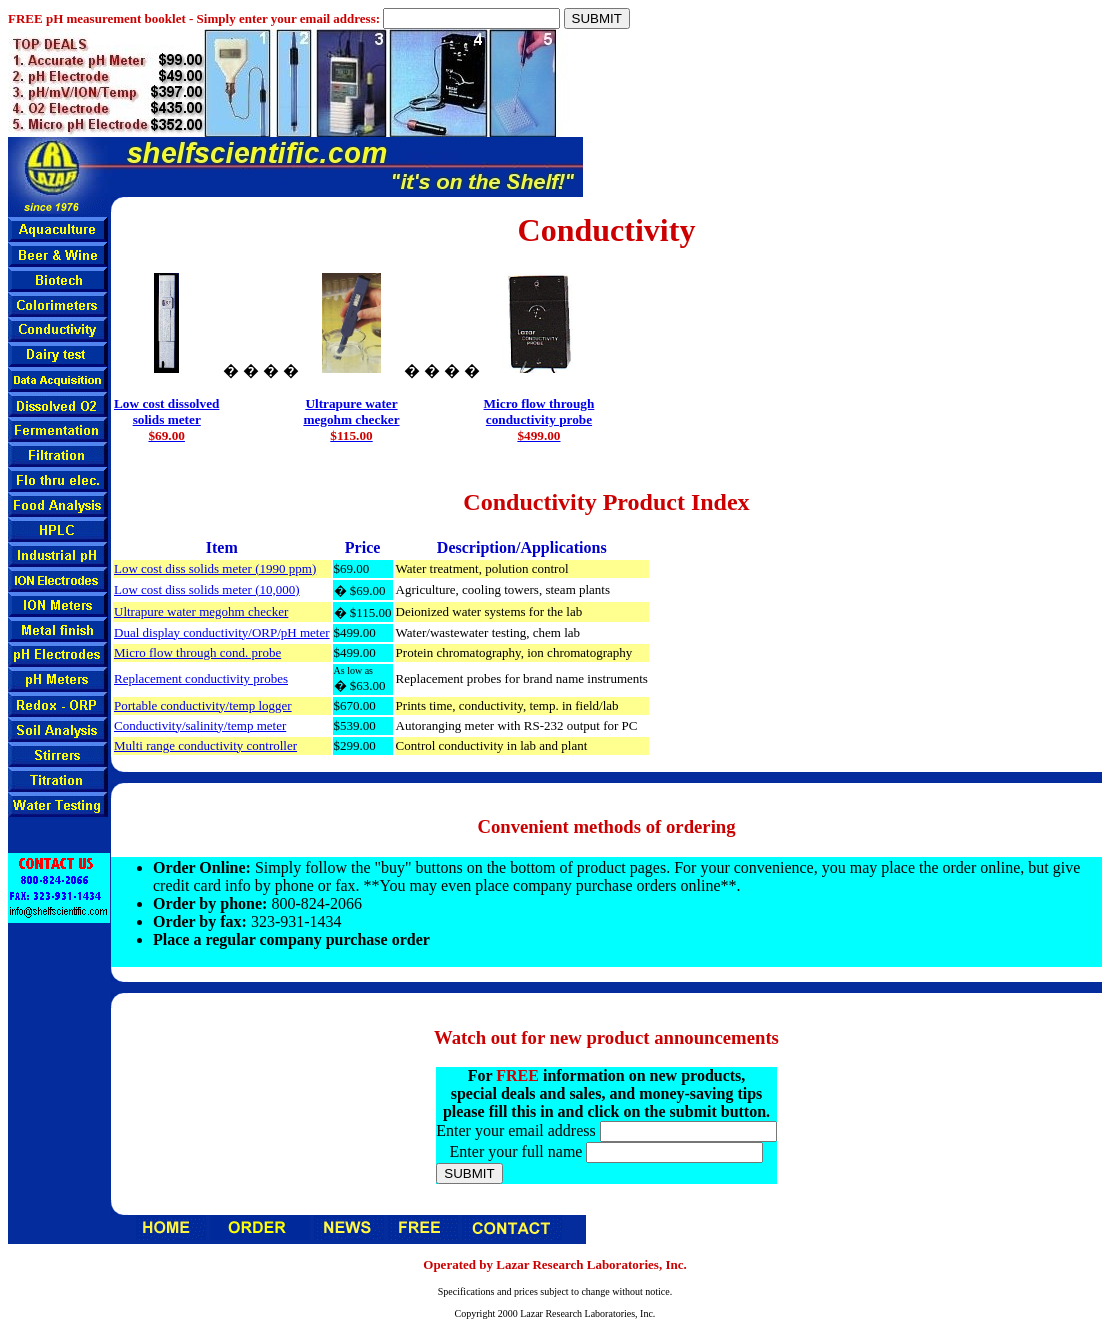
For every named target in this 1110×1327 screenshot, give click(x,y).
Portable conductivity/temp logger (203, 705)
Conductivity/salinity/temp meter (200, 725)
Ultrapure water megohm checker (201, 611)
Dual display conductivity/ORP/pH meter (222, 632)
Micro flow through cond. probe (197, 652)
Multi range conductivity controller (205, 745)
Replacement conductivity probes (201, 678)
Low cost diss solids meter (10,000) (207, 589)
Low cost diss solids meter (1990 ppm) (215, 568)
